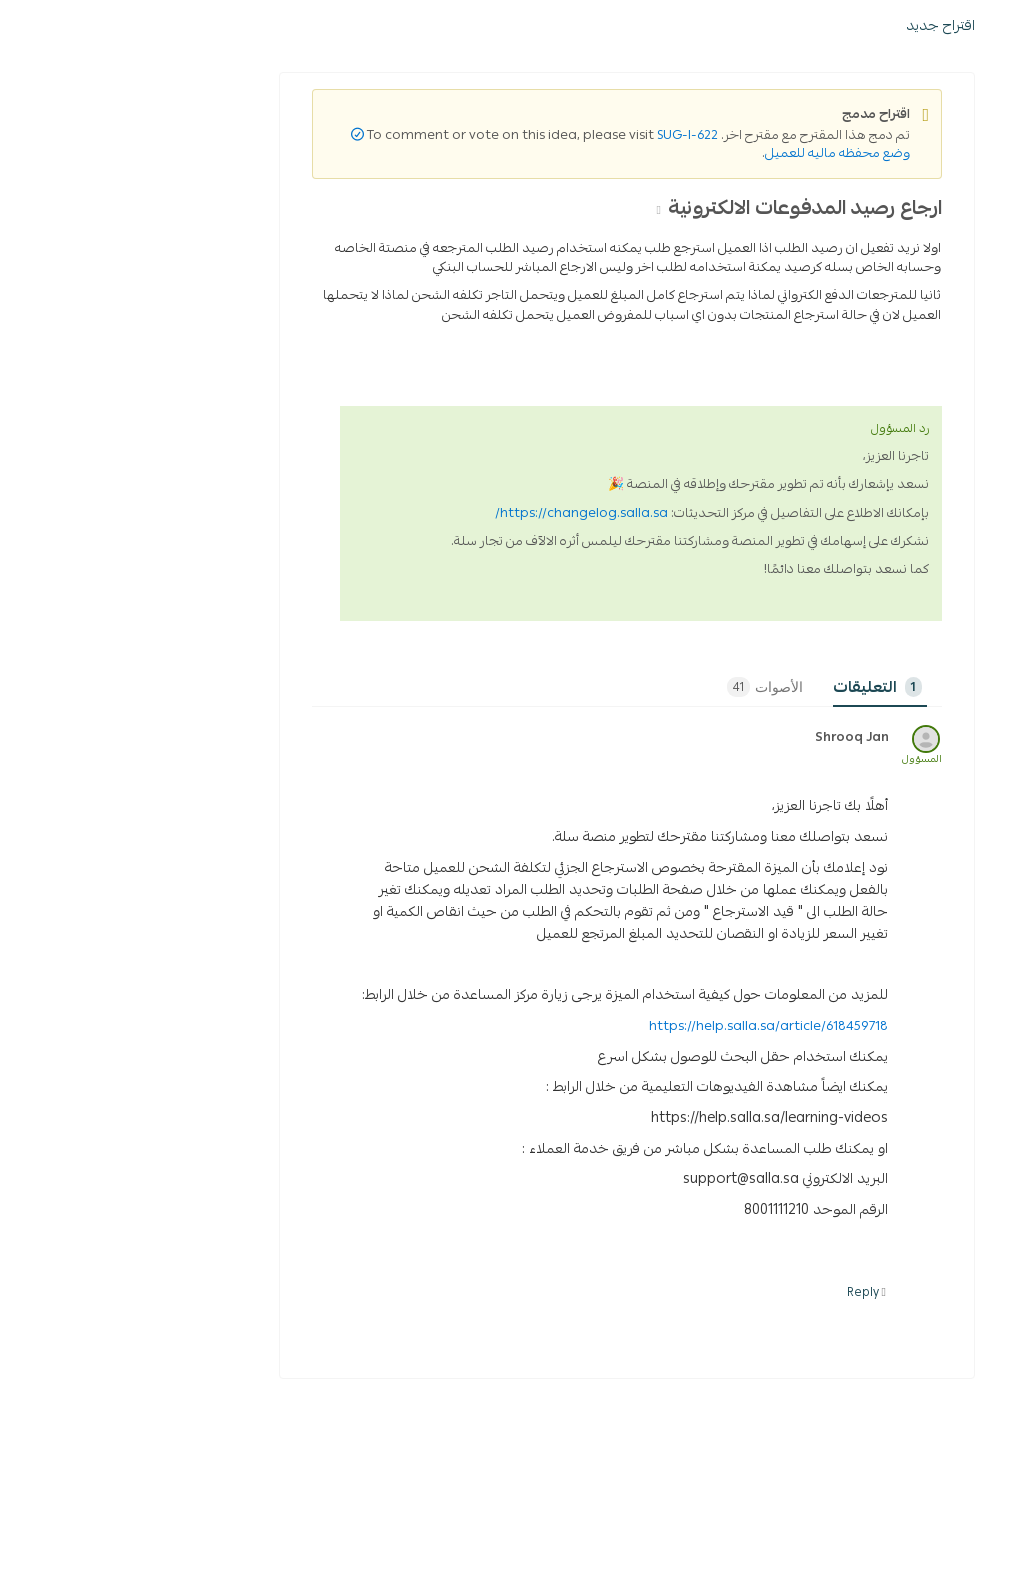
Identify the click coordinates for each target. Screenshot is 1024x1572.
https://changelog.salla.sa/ (318, 705)
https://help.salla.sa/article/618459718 (505, 1218)
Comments (650, 879)
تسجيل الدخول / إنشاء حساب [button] (113, 171)
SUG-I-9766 (852, 218)
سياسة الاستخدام (836, 116)
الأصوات (502, 879)
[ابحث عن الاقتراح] (889, 171)
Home (967, 218)
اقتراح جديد (677, 217)
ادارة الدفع (823, 443)
